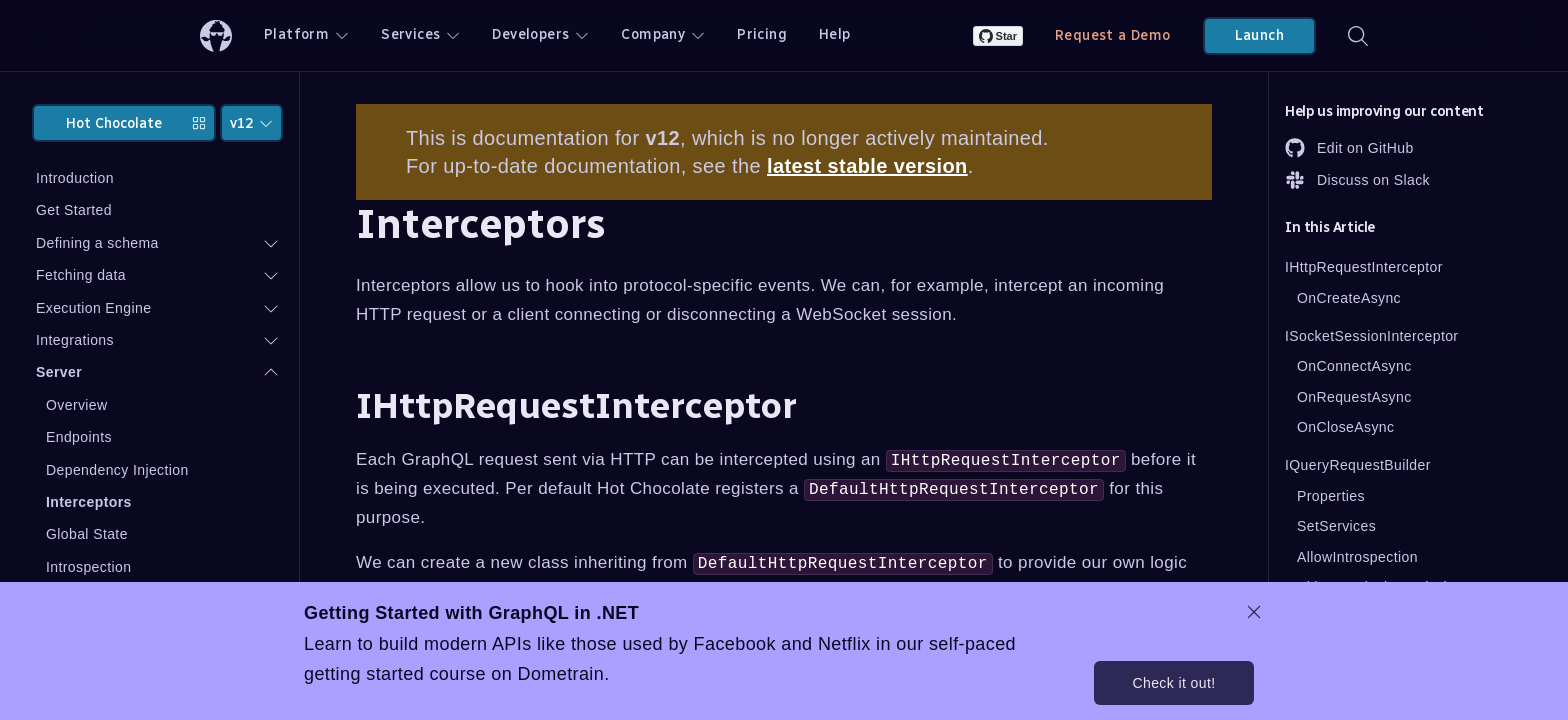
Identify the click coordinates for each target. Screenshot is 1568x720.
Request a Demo (1113, 35)
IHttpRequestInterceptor (1364, 267)
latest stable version (867, 166)
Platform (306, 34)
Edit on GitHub (1349, 148)
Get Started (74, 210)
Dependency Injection (117, 470)
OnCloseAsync (1345, 427)
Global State (87, 534)
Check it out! (1173, 683)
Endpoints (79, 437)
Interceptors (89, 502)
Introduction (75, 178)
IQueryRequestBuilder (1358, 465)
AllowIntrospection (1357, 557)
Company (663, 34)
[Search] (1358, 35)
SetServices (1336, 526)
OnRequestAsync (1354, 397)
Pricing (762, 34)
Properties (1331, 496)
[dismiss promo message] (1254, 612)
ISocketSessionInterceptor (1371, 336)
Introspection (88, 567)
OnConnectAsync (1354, 366)
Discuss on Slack (1357, 180)
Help (835, 34)
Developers (540, 34)
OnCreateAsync (1349, 298)
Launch (1259, 35)
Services (420, 34)
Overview (77, 405)
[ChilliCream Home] (216, 35)
